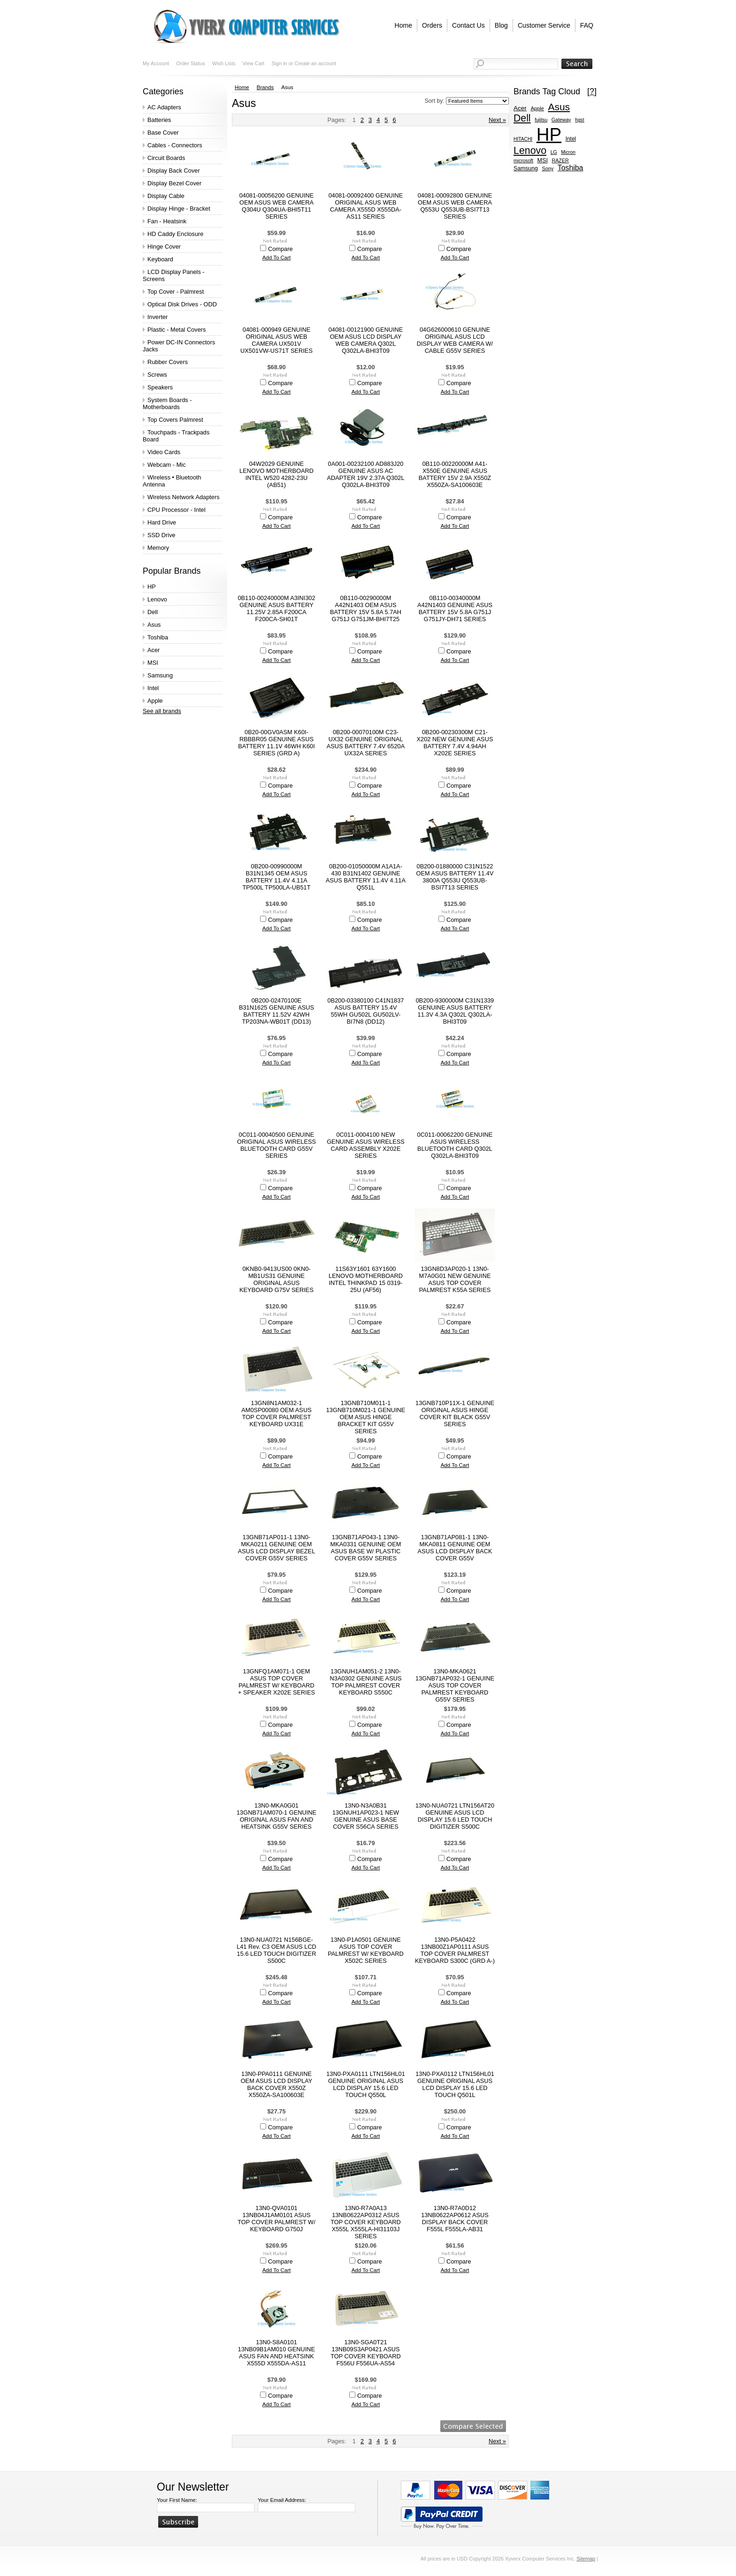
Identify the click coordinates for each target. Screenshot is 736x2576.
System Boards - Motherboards (167, 403)
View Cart (253, 63)
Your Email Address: (282, 2500)
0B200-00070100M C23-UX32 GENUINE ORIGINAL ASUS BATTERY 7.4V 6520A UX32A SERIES (366, 743)
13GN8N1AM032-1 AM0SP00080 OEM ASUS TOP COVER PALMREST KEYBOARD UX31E (276, 1413)
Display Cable (165, 195)
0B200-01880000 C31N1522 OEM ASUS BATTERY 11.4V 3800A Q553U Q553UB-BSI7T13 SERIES (454, 877)
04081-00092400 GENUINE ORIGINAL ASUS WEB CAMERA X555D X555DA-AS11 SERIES (366, 206)
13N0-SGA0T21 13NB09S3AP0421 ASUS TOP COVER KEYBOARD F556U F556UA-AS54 (365, 2353)
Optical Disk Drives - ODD (182, 304)
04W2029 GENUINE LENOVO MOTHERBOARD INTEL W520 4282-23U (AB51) (276, 474)
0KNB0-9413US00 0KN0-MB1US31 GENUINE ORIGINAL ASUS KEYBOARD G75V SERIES (276, 1279)
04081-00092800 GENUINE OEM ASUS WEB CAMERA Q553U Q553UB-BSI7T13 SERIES (455, 206)
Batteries (159, 119)
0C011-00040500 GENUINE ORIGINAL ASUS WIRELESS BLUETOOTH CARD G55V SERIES (276, 1145)
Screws (157, 374)
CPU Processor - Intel (176, 509)
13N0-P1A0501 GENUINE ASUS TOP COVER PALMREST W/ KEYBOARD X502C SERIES (366, 1950)
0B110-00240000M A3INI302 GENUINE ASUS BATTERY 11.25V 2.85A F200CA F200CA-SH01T (276, 608)
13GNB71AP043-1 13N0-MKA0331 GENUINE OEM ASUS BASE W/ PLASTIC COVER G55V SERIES (365, 1548)
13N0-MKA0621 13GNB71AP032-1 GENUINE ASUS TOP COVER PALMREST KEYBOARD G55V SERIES (454, 1685)
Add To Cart (276, 257)
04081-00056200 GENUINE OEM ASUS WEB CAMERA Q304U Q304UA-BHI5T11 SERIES (276, 206)
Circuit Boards (166, 157)
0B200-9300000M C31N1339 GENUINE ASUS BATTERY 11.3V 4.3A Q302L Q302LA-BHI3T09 (455, 1011)
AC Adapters (164, 107)
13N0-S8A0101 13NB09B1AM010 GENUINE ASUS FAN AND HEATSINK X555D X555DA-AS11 (276, 2353)
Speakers (160, 387)
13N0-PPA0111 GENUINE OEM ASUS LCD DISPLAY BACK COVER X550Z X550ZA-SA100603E (277, 2084)
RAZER (560, 160)
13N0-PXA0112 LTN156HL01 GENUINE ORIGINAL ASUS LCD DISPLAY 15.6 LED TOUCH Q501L (454, 2084)
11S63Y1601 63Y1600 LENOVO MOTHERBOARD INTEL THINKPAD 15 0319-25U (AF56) (366, 1279)
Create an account (315, 63)
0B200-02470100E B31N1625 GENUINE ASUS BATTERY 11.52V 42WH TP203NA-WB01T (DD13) (276, 1011)
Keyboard (160, 259)
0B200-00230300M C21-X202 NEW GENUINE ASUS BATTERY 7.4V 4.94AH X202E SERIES (455, 743)
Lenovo (157, 599)
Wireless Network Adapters (183, 497)
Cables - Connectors (174, 145)
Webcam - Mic (166, 464)
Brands (265, 87)
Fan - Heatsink (166, 221)
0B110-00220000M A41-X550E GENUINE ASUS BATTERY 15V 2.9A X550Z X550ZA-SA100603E (455, 474)
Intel (153, 687)
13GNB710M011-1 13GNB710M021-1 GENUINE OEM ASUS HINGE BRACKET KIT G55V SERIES (366, 1417)
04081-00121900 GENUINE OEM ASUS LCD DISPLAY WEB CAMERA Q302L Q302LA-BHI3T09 (366, 340)
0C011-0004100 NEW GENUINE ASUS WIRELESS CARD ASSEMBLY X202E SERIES (366, 1145)
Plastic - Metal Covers (176, 329)
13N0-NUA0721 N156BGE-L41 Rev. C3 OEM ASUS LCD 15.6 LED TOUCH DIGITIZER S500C (276, 1950)
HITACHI (523, 139)
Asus (154, 624)
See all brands (162, 710)
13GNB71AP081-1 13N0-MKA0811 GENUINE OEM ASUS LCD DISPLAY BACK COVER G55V (455, 1548)
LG (554, 152)
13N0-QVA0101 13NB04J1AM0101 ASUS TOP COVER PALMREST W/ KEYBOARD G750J (276, 2218)
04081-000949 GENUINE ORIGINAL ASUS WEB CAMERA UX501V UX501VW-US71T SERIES (276, 340)
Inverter (157, 316)
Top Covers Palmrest (175, 419)
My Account (156, 63)
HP (151, 586)
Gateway (561, 119)
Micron (568, 152)
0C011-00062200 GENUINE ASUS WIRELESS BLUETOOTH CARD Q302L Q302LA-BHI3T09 (455, 1145)
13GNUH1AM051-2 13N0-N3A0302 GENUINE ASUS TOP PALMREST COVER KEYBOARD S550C (366, 1682)
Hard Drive (161, 522)
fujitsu (541, 119)
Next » (497, 119)
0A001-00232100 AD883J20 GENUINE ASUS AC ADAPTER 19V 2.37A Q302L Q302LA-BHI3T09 (365, 474)
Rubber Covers (167, 361)
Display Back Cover (173, 170)
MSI (152, 662)
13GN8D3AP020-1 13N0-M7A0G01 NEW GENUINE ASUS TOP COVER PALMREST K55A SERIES (455, 1279)
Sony (547, 168)
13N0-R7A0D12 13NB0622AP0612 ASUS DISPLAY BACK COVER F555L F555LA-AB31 (455, 2218)
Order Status (190, 63)
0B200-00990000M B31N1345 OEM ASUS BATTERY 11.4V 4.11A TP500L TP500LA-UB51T (276, 877)
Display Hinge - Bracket (178, 208)
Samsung (160, 675)
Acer (153, 649)
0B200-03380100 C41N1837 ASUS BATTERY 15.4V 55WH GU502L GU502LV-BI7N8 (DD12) (366, 1011)
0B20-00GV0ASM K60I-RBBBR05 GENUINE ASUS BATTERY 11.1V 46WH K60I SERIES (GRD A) (276, 743)
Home (242, 87)
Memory (158, 547)
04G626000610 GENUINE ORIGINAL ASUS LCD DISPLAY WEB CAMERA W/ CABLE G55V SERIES (455, 340)
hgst (579, 119)
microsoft (523, 160)
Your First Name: (177, 2500)
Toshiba (157, 637)
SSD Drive (161, 535)
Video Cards (163, 452)
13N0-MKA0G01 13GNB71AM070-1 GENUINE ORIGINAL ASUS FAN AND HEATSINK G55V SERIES (276, 1816)
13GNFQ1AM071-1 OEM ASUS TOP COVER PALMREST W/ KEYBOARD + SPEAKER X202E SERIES (276, 1682)
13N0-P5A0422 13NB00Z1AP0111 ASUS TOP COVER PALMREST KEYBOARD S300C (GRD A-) (455, 1950)
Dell (152, 612)
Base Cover (163, 132)
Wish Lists (224, 63)
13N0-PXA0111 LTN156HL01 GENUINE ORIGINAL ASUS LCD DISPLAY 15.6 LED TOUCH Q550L (365, 2084)
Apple (155, 700)
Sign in (279, 63)
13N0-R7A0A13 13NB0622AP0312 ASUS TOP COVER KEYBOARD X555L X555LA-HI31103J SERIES (365, 2222)
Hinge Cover (164, 246)
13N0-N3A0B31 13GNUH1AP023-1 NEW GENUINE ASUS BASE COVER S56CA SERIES (365, 1816)
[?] (592, 91)
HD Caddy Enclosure (175, 233)
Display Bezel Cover (174, 183)
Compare (280, 248)
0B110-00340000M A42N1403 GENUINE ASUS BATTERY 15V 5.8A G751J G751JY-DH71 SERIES (454, 608)
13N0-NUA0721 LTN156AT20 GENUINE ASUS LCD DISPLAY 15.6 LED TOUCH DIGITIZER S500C (454, 1816)
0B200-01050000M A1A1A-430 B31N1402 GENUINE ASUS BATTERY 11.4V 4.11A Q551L (366, 877)
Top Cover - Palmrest (175, 291)
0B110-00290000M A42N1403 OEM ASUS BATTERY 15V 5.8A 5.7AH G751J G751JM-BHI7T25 (365, 608)
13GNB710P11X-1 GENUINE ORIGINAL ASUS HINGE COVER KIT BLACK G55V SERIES (454, 1413)
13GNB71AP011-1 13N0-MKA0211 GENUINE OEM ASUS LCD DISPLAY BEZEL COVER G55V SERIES (276, 1548)
